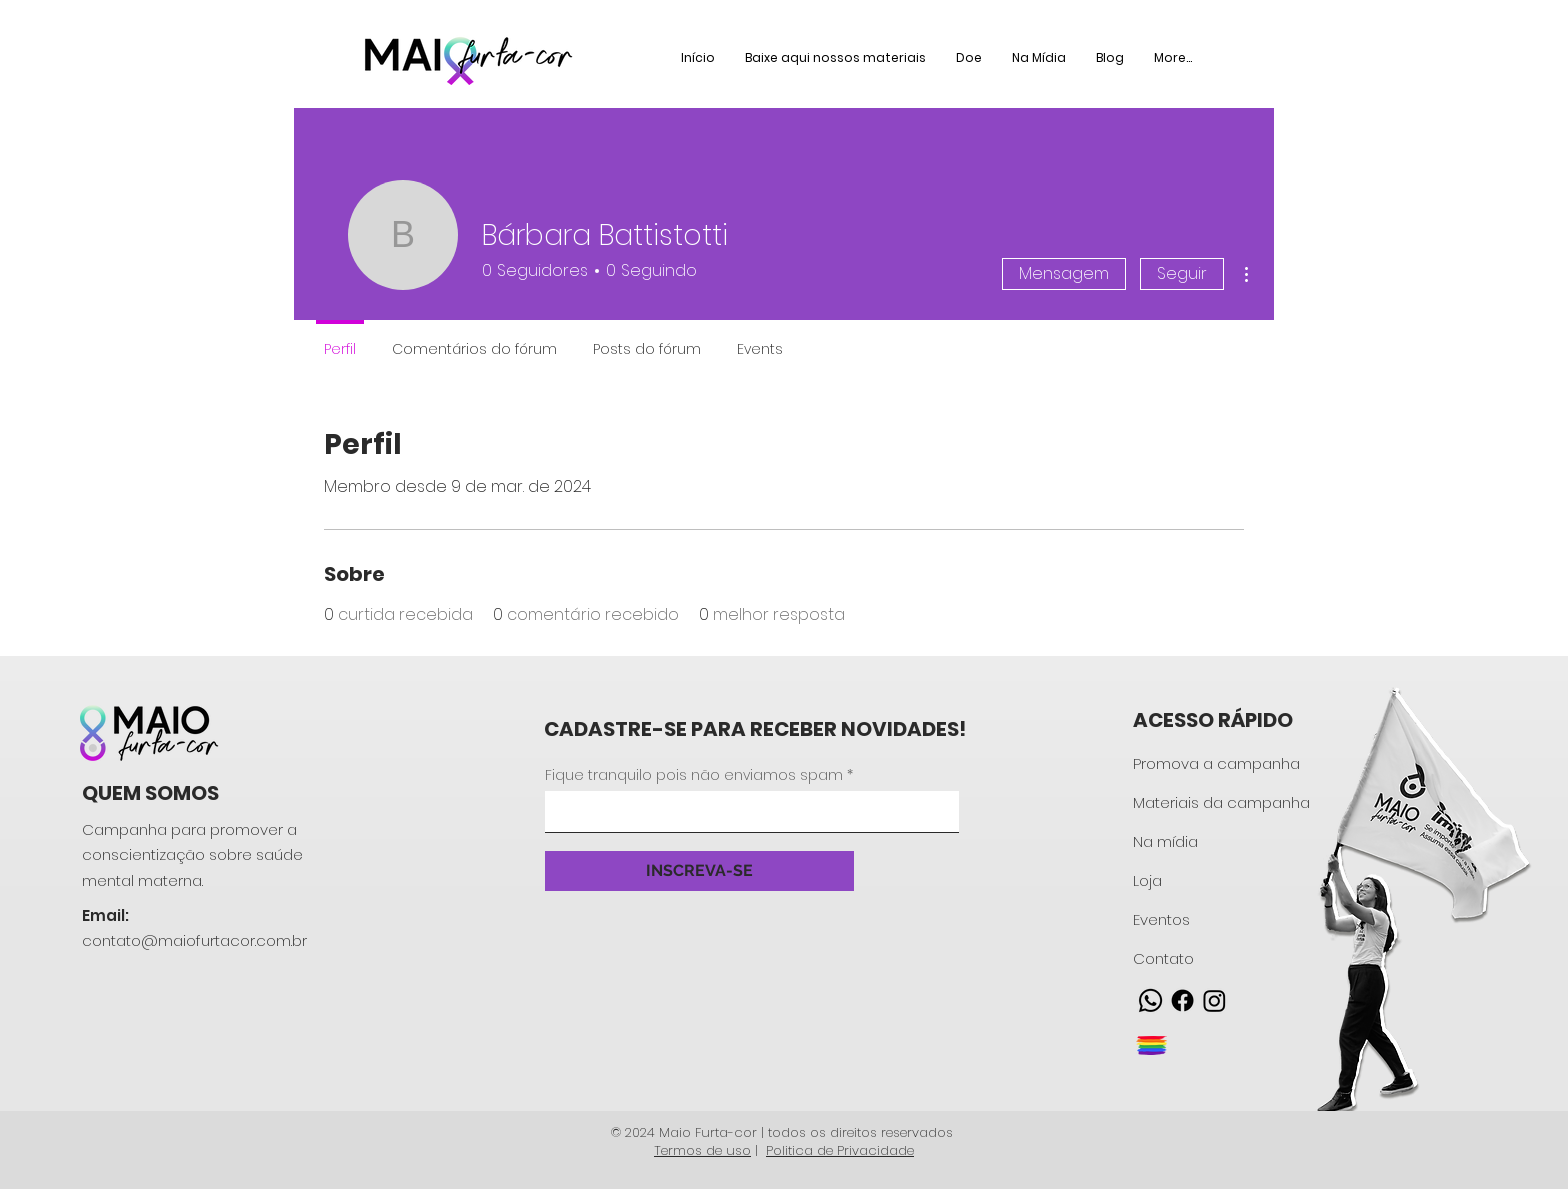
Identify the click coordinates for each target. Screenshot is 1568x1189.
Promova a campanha (1216, 763)
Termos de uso (702, 1150)
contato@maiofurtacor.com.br (194, 940)
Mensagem (1064, 273)
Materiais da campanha (1221, 802)
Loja (1147, 880)
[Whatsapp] (1150, 1000)
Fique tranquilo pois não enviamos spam (694, 775)
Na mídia (1165, 841)
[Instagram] (1214, 1000)
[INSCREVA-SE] (699, 871)
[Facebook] (1182, 1000)
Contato (1163, 958)
